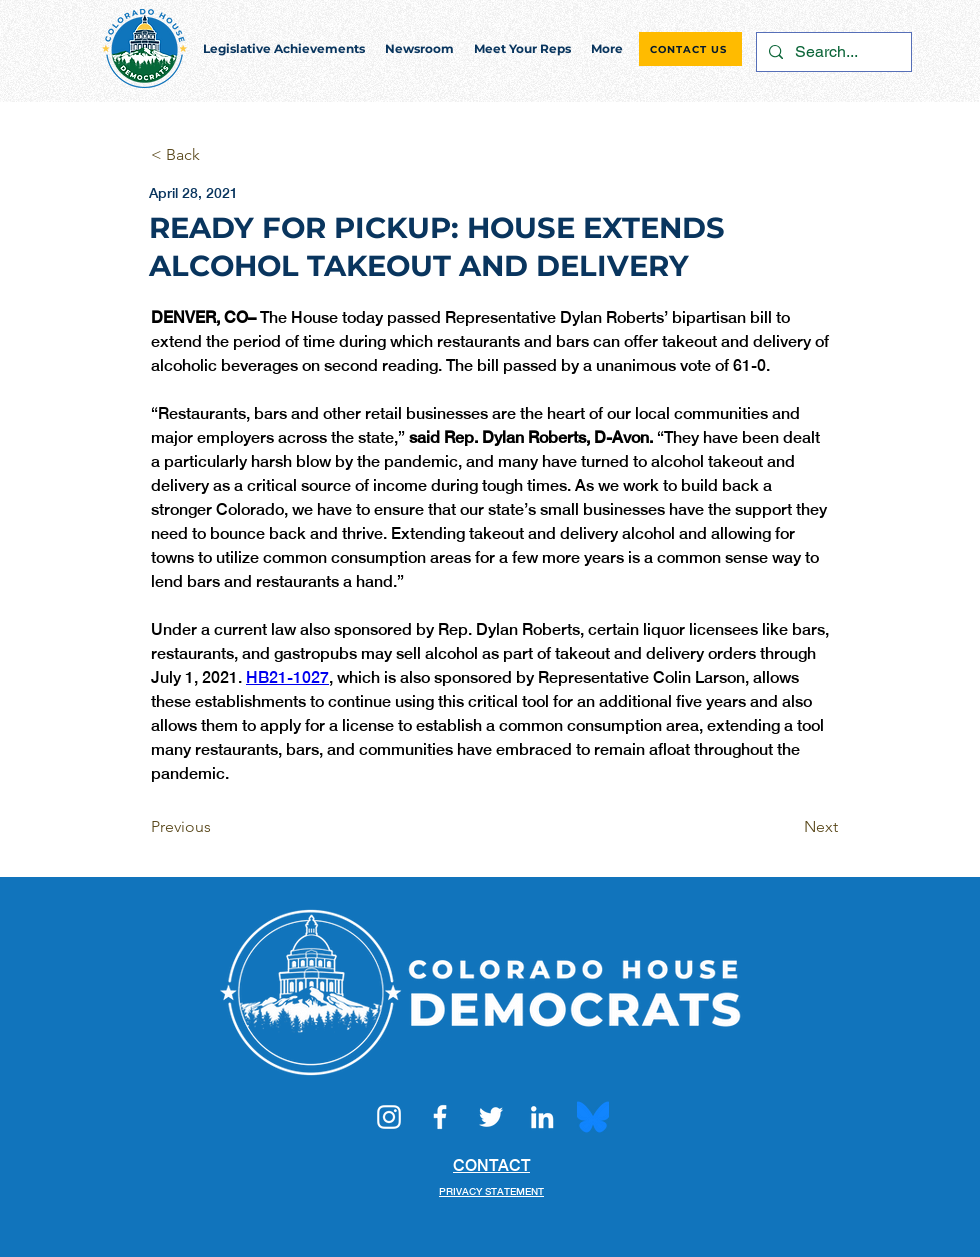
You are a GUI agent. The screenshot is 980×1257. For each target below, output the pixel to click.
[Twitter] (491, 1117)
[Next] (788, 827)
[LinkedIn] (542, 1117)
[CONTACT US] (690, 49)
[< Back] (217, 155)
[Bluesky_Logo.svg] (593, 1117)
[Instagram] (389, 1117)
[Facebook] (440, 1117)
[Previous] (217, 827)
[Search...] (832, 52)
